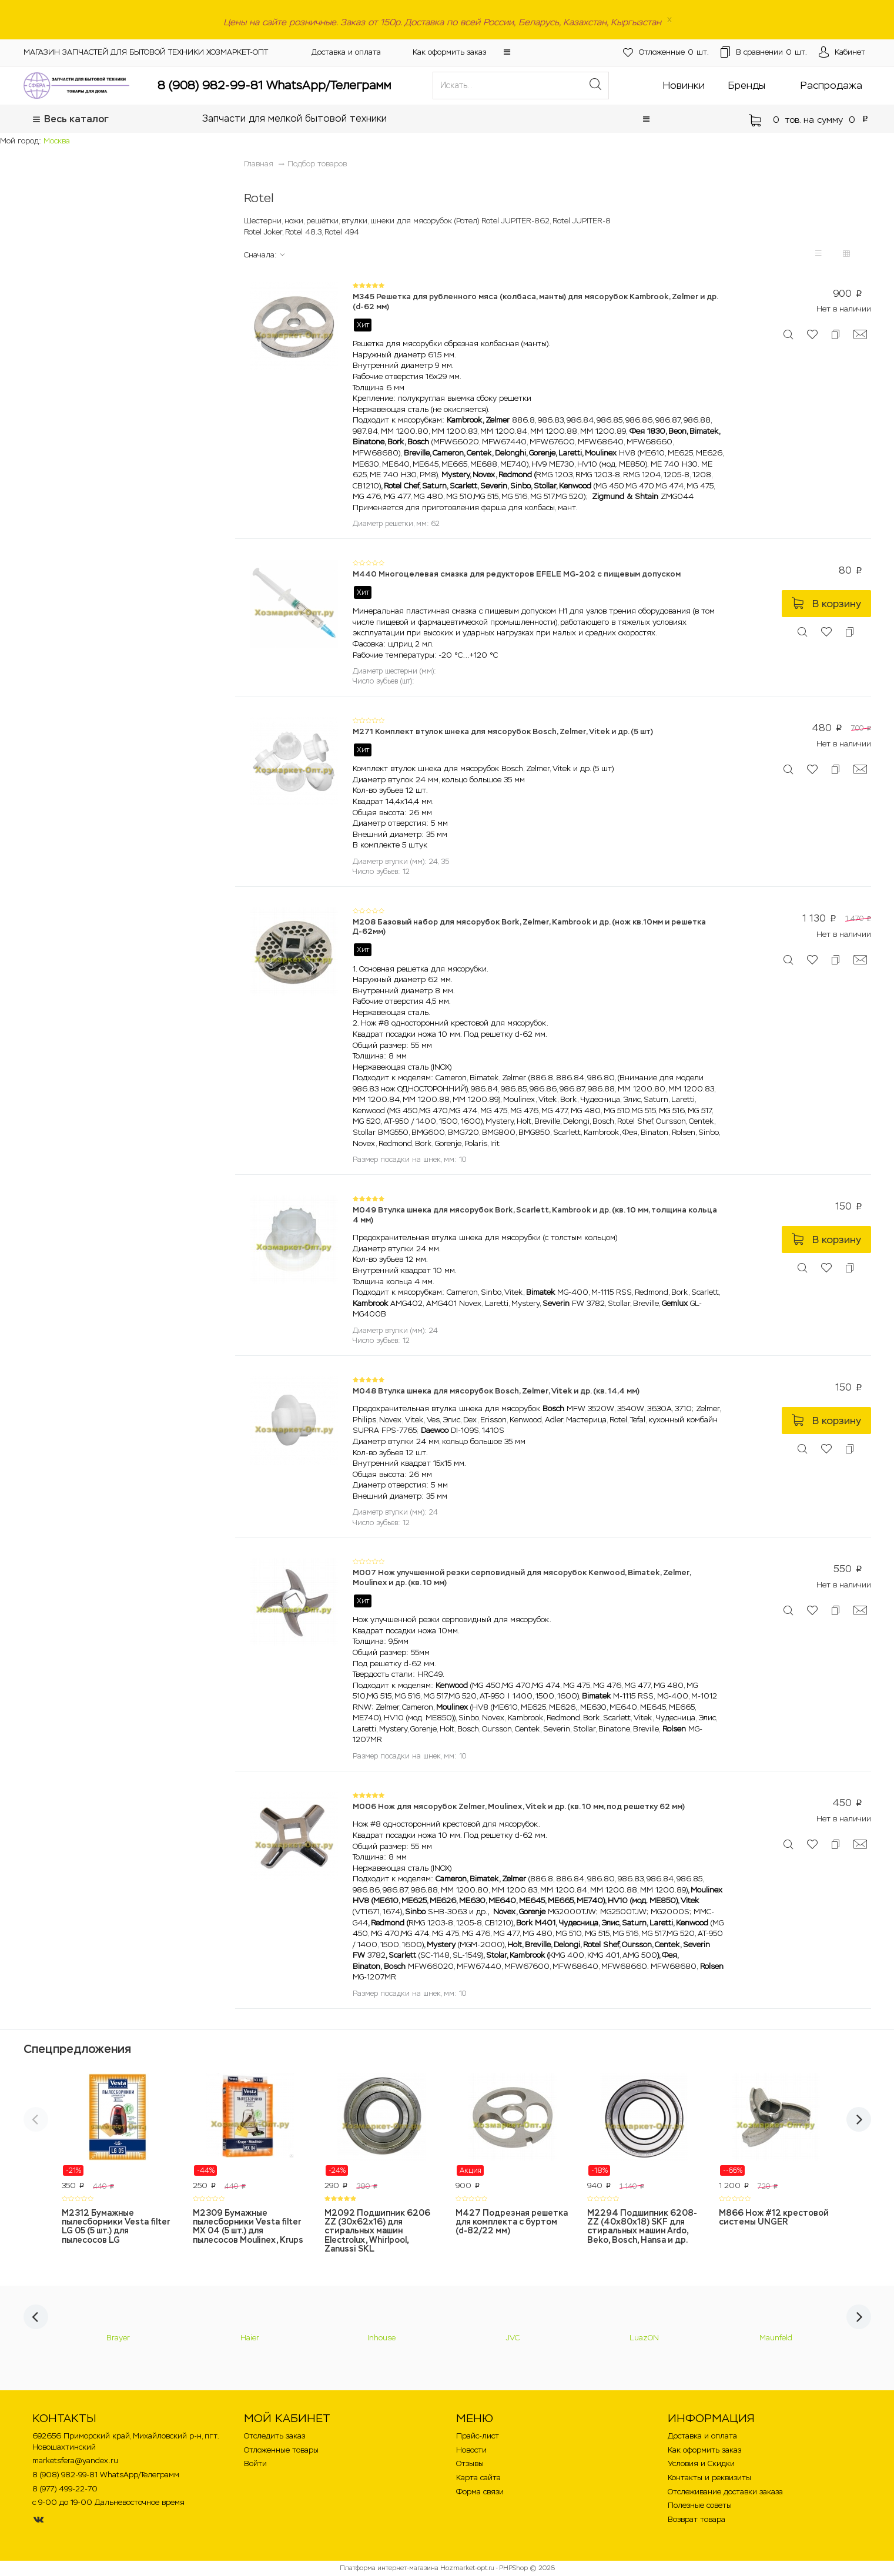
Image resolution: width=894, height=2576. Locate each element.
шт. (648, 52)
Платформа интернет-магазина (389, 2568)
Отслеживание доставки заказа (725, 2492)
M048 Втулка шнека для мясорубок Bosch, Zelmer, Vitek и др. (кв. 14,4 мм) (496, 1391)
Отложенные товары (281, 2450)
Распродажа (831, 85)
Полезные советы (700, 2505)
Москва (56, 141)
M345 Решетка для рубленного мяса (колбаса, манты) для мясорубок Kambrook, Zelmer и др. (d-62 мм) (535, 301)
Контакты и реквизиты (709, 2478)
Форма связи (480, 2492)
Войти (255, 2463)
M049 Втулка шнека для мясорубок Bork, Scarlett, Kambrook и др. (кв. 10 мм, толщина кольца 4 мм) (535, 1215)
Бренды (746, 85)
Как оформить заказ (449, 52)
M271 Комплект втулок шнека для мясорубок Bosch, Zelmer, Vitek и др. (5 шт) (503, 731)
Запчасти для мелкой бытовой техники (294, 118)
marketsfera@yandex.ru (75, 2461)
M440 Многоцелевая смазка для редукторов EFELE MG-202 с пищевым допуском (517, 574)
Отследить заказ (274, 2436)
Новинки (684, 85)
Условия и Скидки (701, 2463)
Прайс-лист (477, 2436)
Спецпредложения (77, 2048)
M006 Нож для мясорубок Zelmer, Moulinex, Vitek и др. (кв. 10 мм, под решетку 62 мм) (519, 1806)
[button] (507, 52)
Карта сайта (478, 2478)
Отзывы (470, 2463)
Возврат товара (696, 2519)
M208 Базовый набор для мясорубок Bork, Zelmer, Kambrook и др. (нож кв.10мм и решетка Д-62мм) (529, 927)
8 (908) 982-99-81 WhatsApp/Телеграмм (274, 85)
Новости (471, 2450)
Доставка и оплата (346, 52)
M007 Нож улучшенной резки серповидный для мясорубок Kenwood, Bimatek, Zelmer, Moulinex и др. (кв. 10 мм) (522, 1577)
